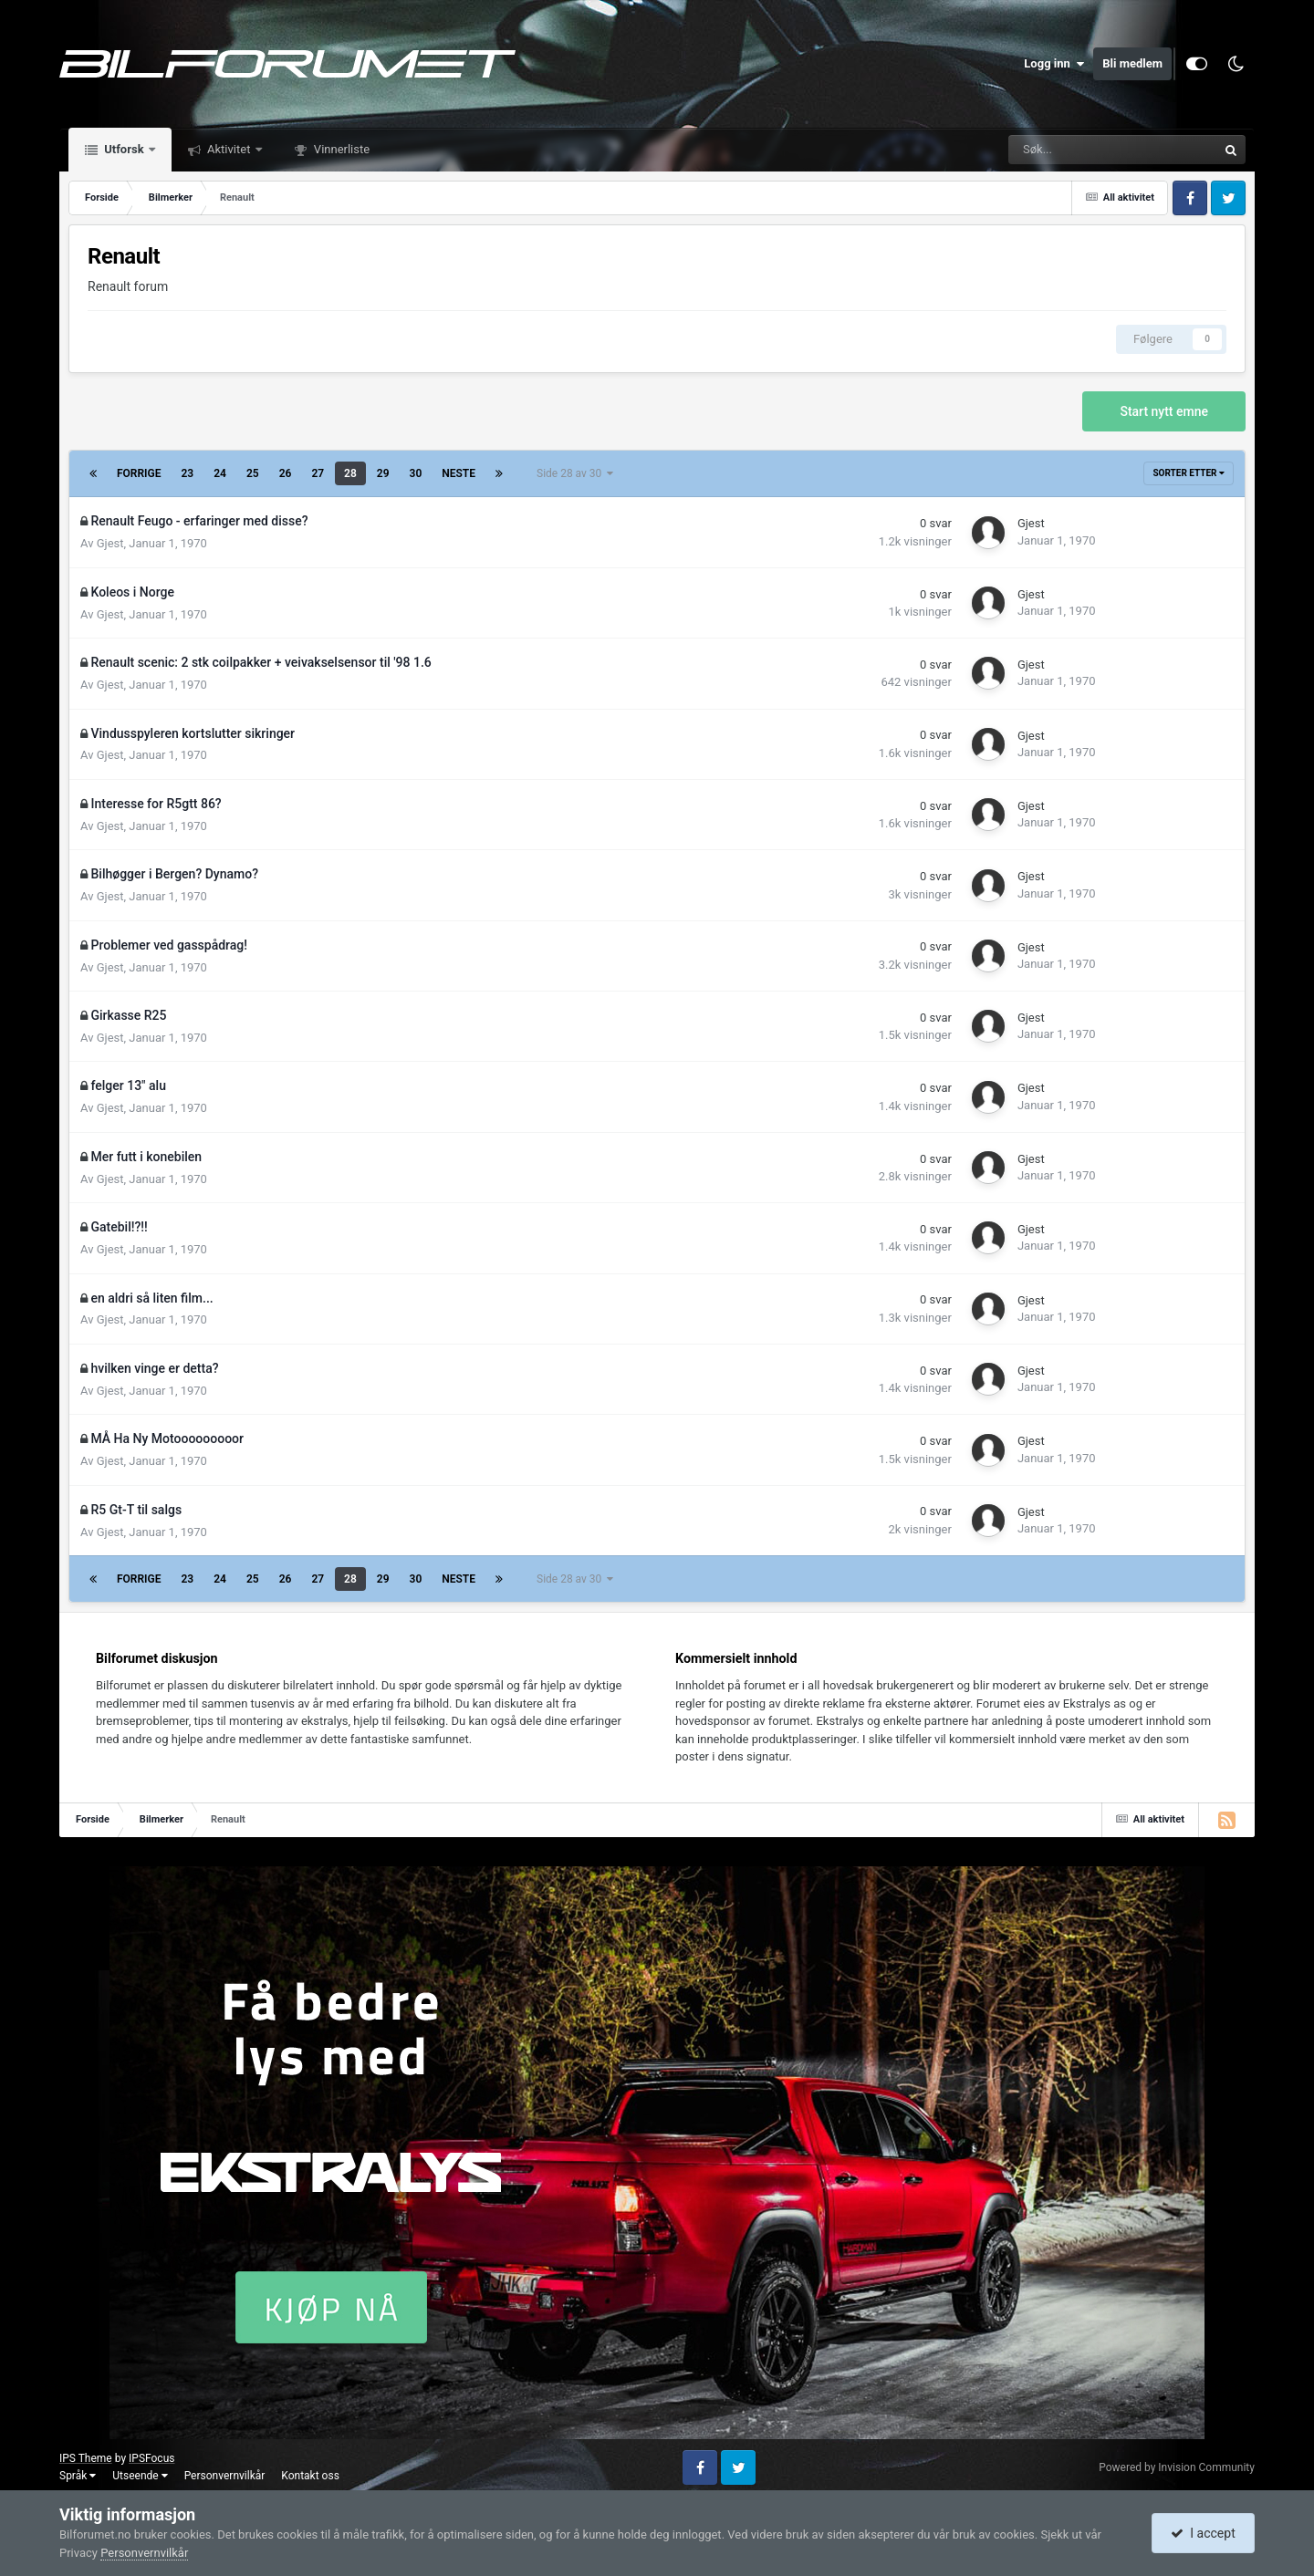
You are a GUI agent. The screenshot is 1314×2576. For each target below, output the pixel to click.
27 (317, 473)
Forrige (139, 473)
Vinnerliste (340, 149)
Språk (77, 2475)
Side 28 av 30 (575, 473)
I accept (1203, 2533)
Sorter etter (1188, 473)
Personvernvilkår (225, 2475)
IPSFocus (151, 2458)
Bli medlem (1132, 63)
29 (383, 473)
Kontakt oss (310, 2475)
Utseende (139, 2475)
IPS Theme (85, 2458)
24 (220, 473)
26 (285, 473)
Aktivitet (229, 149)
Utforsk (124, 149)
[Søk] (1052, 149)
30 (416, 473)
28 (350, 473)
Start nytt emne (1164, 411)
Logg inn (1054, 63)
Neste (458, 473)
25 (252, 473)
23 (188, 473)
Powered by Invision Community (1177, 2467)
